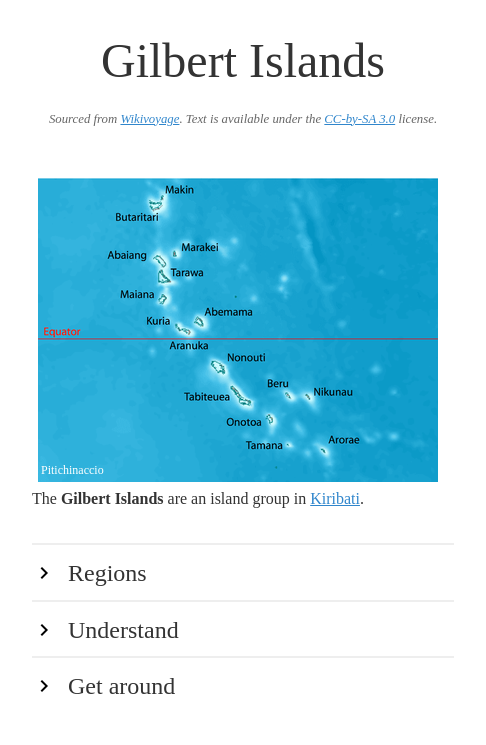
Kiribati (335, 498)
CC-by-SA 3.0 (359, 119)
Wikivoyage (149, 119)
